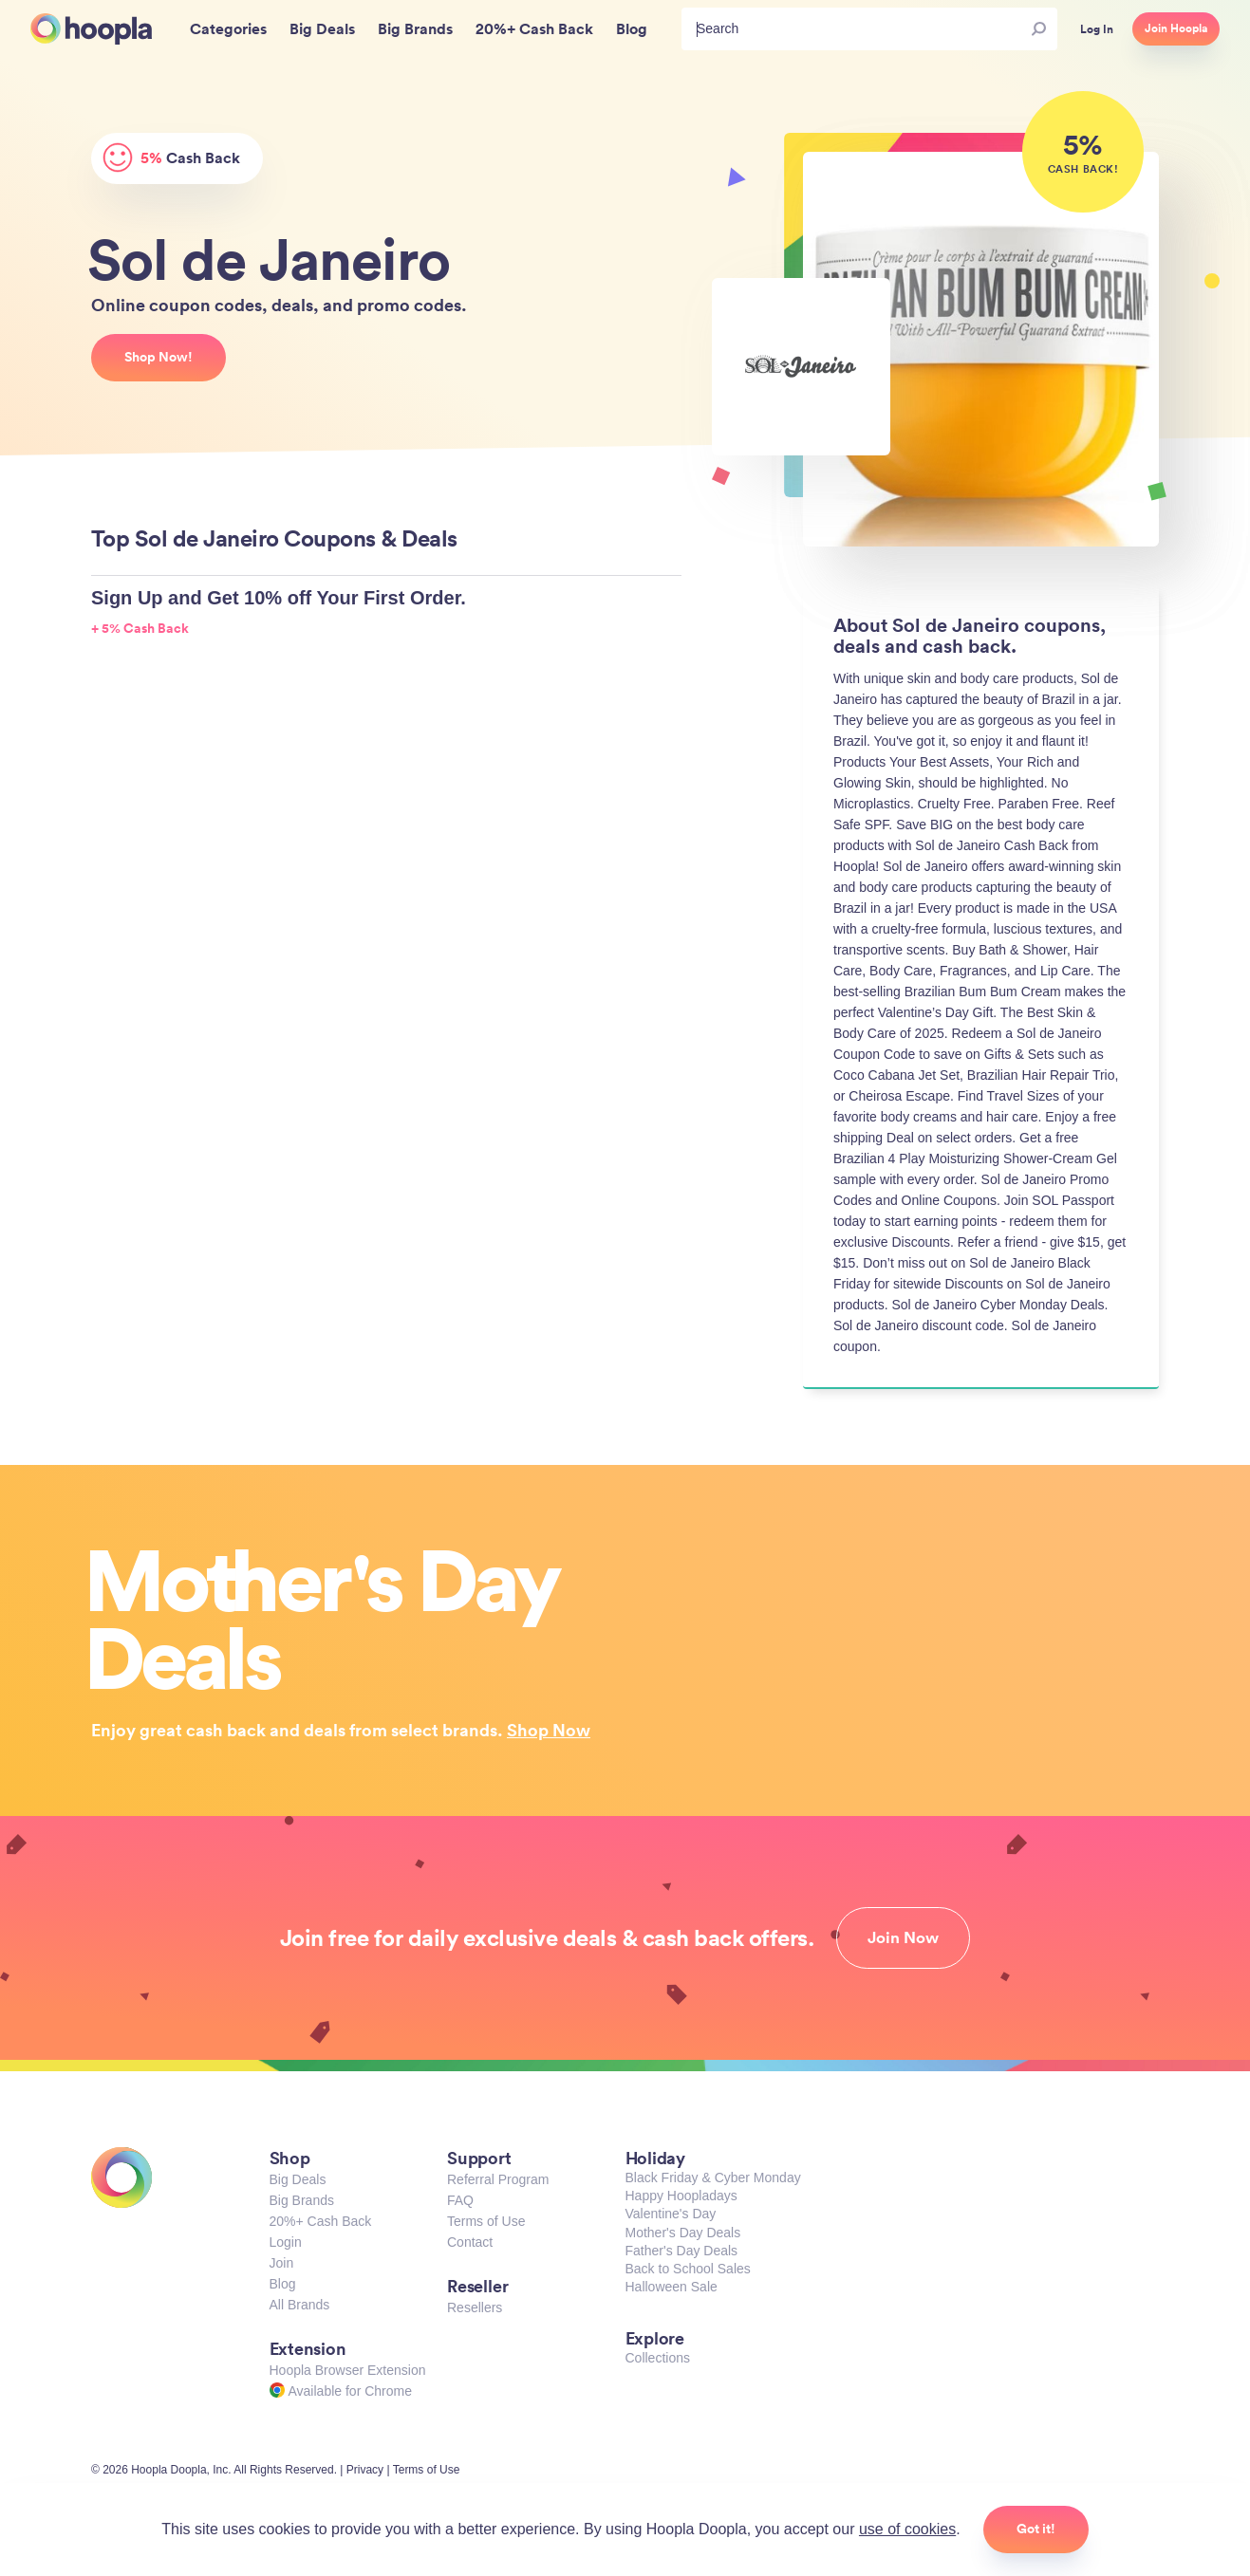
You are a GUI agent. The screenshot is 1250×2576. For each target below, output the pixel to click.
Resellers (474, 2307)
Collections (657, 2357)
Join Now (903, 1937)
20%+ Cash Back (321, 2221)
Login (286, 2242)
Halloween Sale (671, 2286)
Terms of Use (486, 2221)
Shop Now (548, 1729)
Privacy (364, 2469)
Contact (470, 2242)
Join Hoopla (1176, 28)
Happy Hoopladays (681, 2195)
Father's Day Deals (681, 2250)
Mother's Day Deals (683, 2232)
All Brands (300, 2304)
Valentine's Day (671, 2213)
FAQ (460, 2200)
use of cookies (907, 2529)
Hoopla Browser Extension (348, 2370)
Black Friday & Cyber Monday (713, 2177)
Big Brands (302, 2200)
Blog (283, 2283)
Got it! (1036, 2528)
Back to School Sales (688, 2268)
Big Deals (298, 2179)
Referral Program (498, 2179)
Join (282, 2262)
